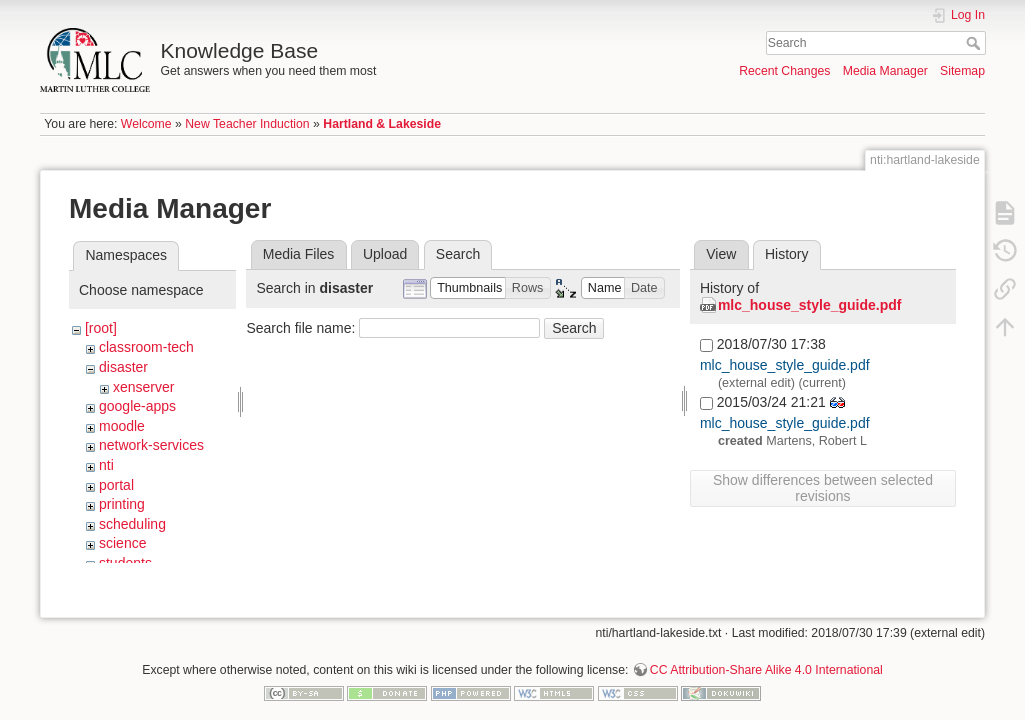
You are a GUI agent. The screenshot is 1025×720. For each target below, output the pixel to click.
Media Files (299, 254)
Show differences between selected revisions (823, 488)
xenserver (143, 387)
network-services (151, 445)
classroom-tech (146, 347)
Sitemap (962, 71)
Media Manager (885, 71)
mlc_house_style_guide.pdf (810, 305)
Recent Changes (784, 71)
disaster (123, 367)
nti (106, 465)
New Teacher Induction (247, 124)
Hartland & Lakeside (382, 124)
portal (116, 485)
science (122, 543)
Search (975, 43)
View (721, 254)
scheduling (132, 524)
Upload (385, 254)
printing (122, 504)
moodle (122, 426)
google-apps (137, 406)
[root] (101, 328)
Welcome (146, 124)
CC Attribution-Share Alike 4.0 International (766, 654)
